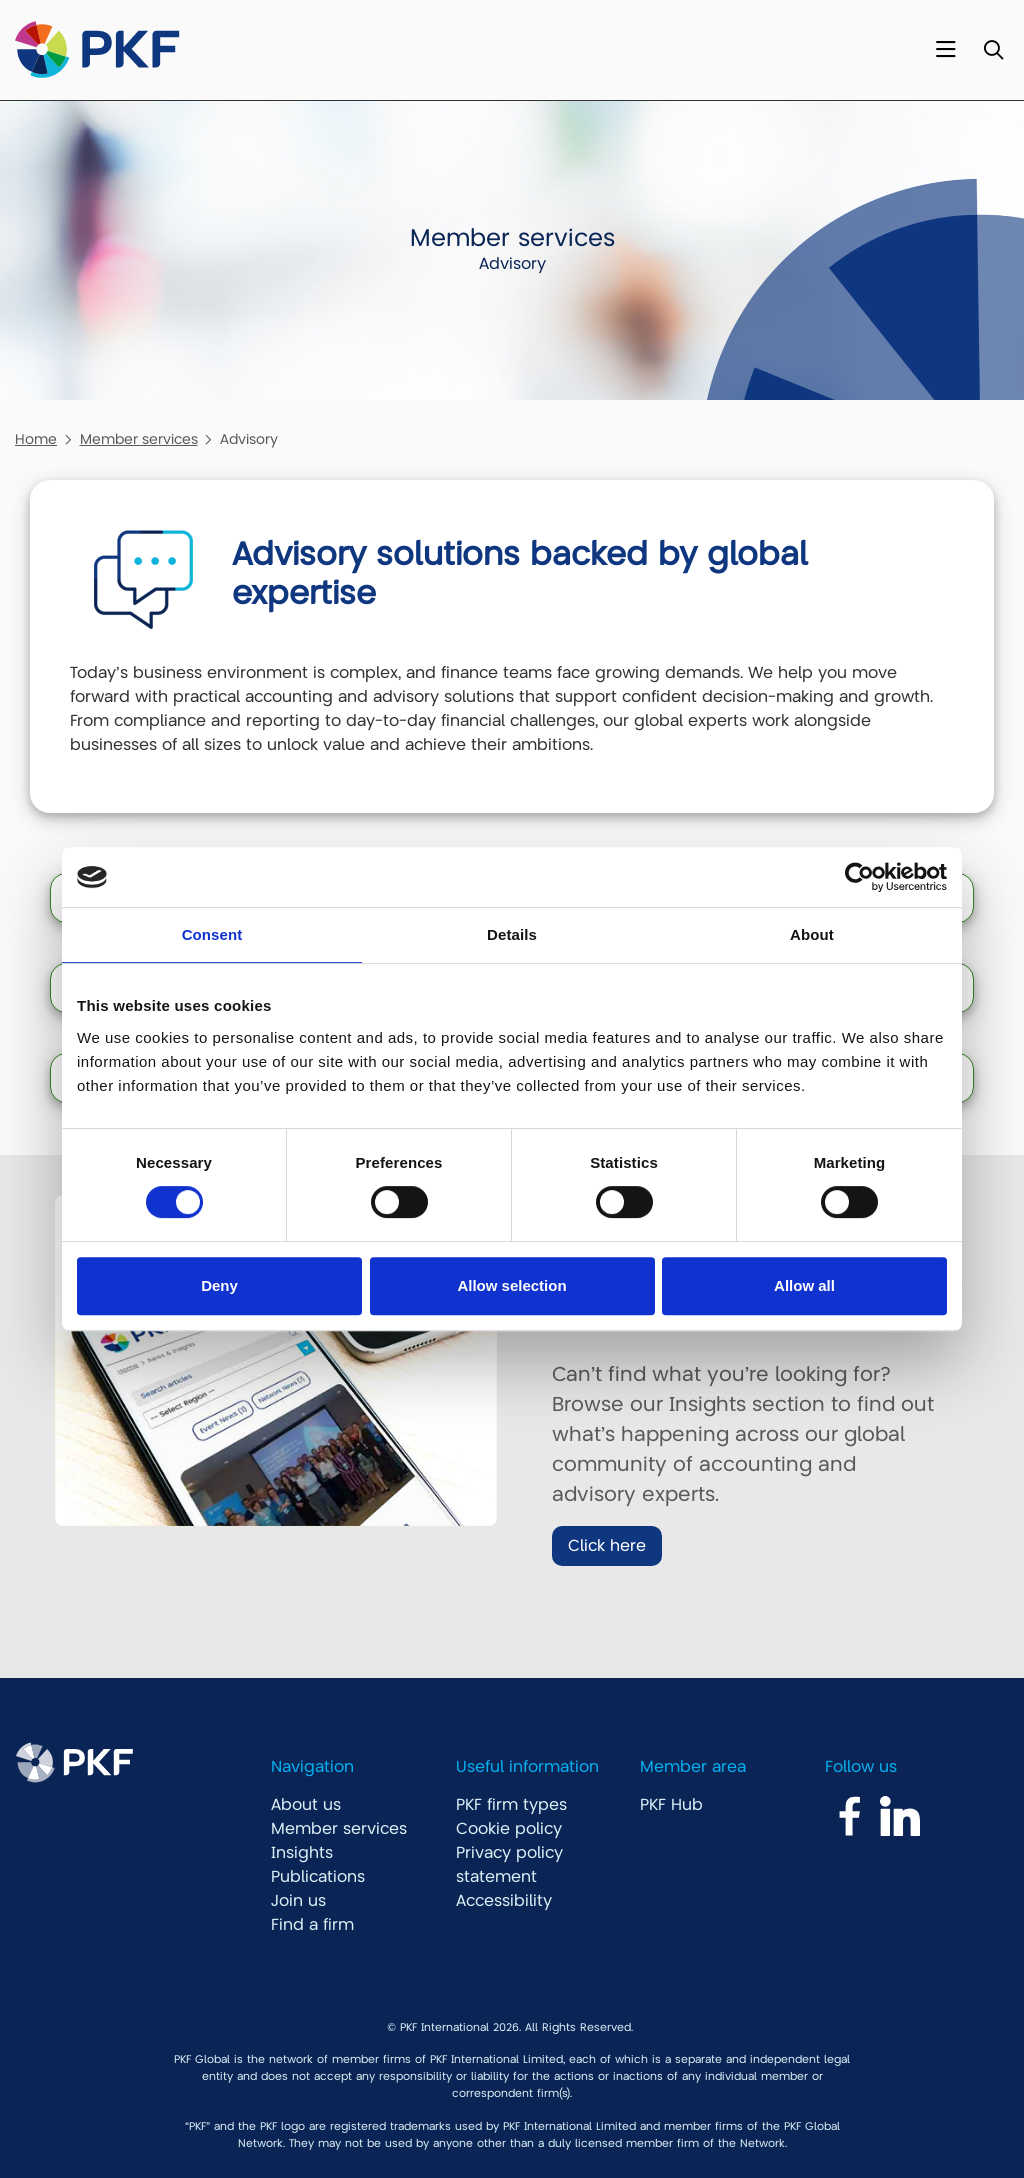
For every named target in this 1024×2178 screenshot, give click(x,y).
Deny (219, 1285)
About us (306, 1805)
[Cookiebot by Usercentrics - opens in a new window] (859, 877)
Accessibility (504, 1901)
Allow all (804, 1285)
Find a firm (312, 1925)
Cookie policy (509, 1829)
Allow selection (511, 1285)
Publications (318, 1877)
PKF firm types (511, 1805)
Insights (302, 1853)
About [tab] (812, 934)
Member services (139, 439)
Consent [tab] (212, 934)
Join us (298, 1901)
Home (36, 439)
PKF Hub (671, 1805)
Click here (607, 1546)
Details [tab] (512, 934)
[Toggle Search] (993, 50)
